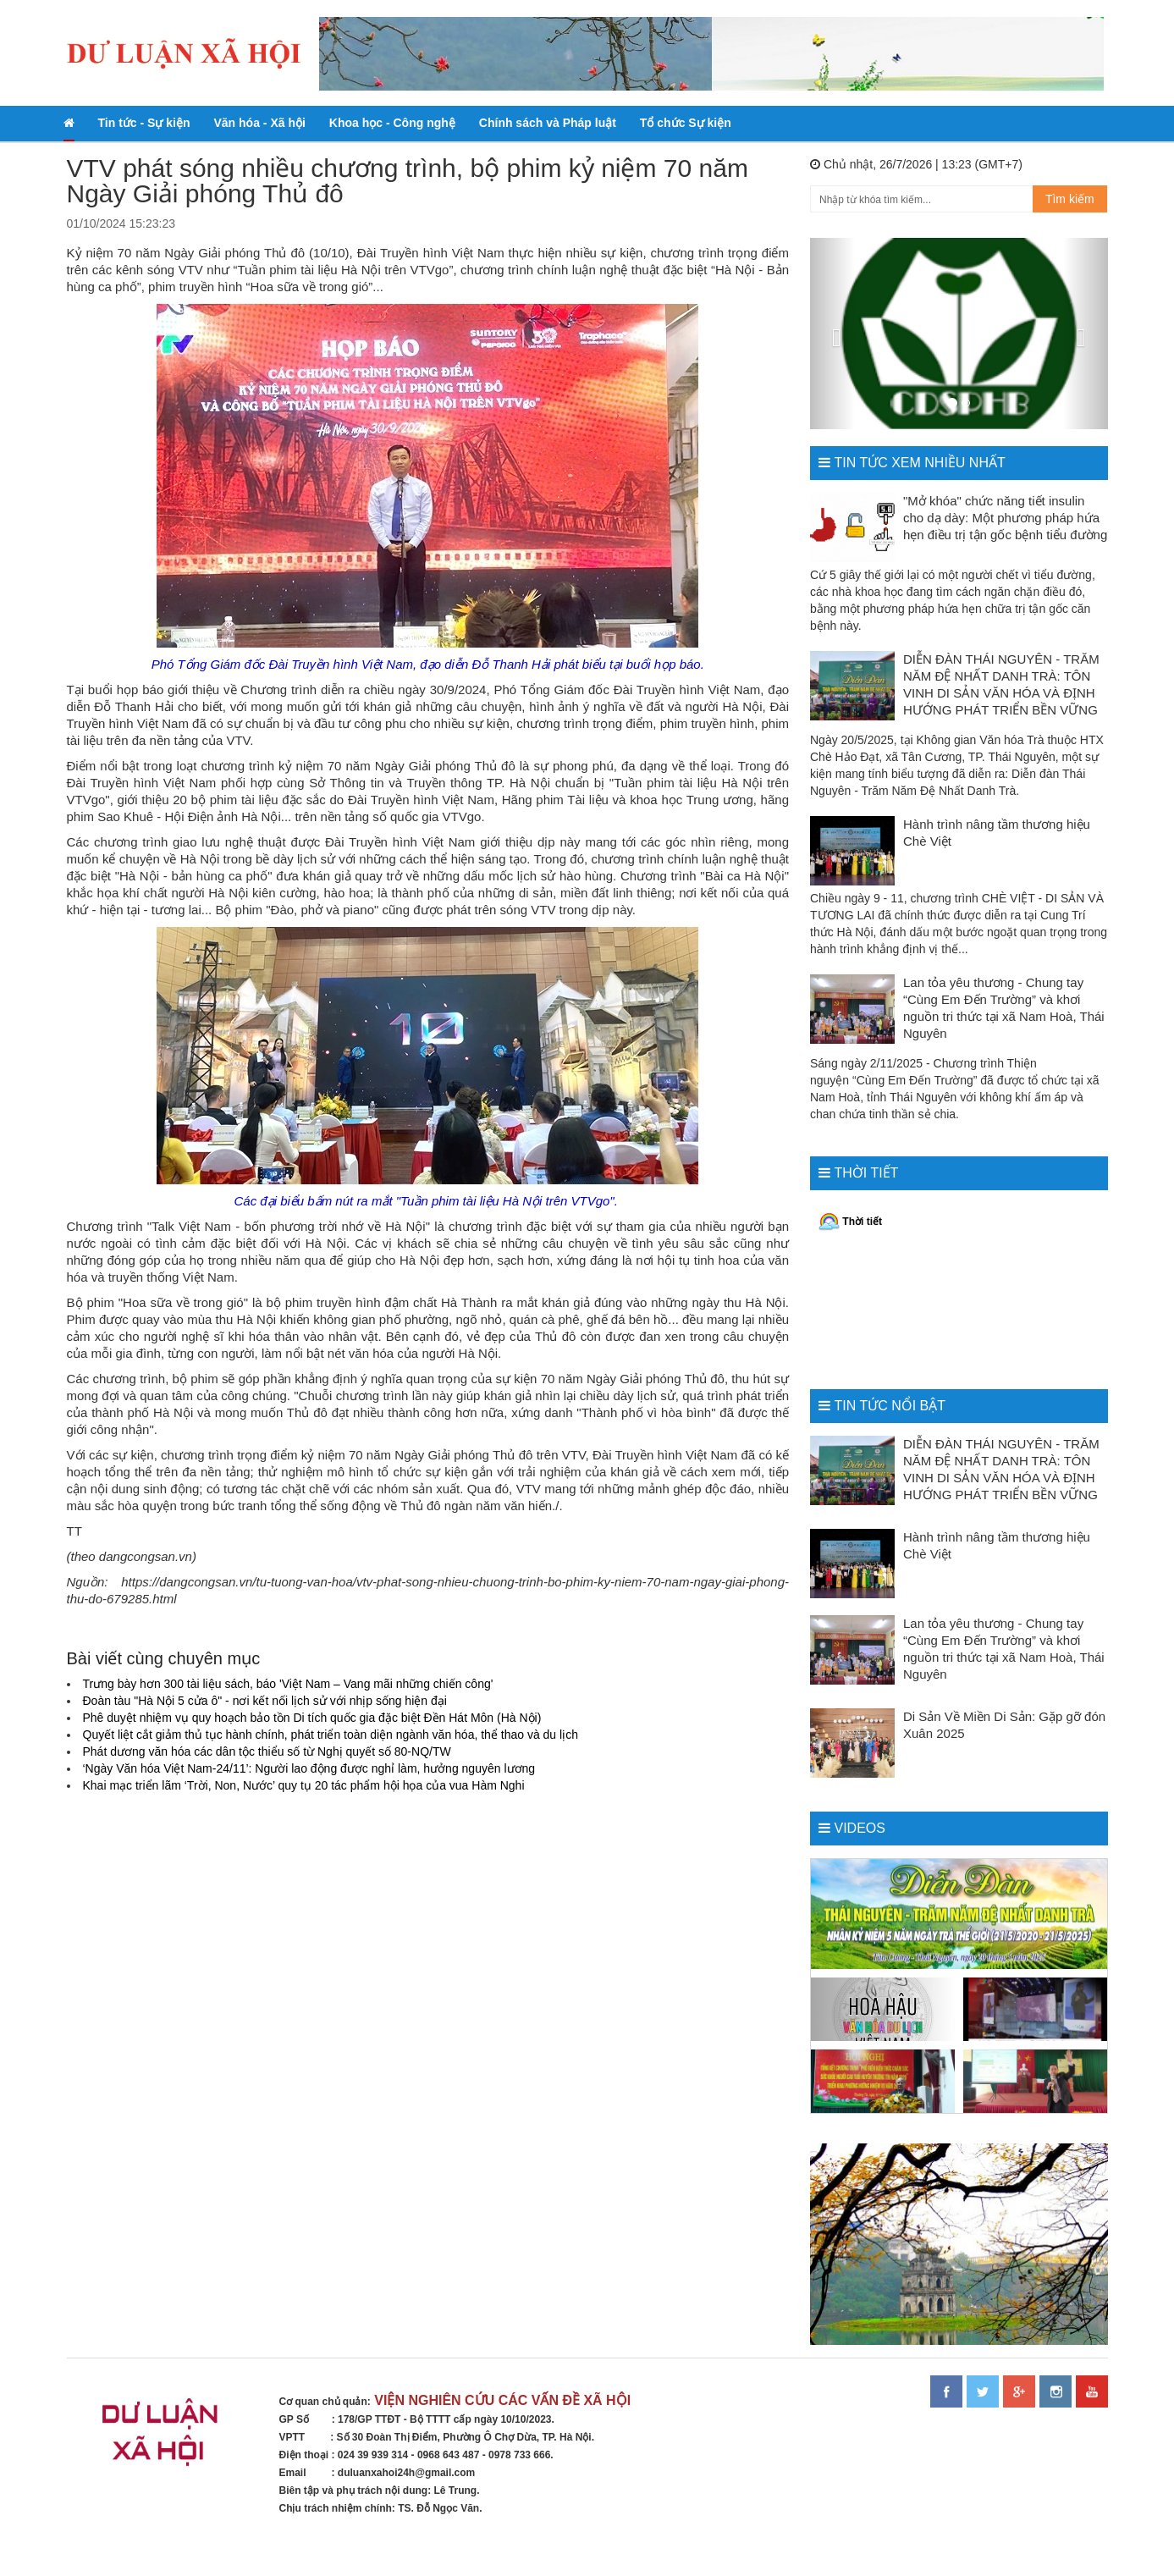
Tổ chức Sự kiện (685, 123)
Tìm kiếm (1069, 199)
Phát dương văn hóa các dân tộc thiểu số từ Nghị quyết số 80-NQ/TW (267, 1751)
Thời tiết (866, 1173)
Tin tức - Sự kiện (144, 123)
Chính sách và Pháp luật (547, 123)
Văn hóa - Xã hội (259, 123)
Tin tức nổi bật (889, 1405)
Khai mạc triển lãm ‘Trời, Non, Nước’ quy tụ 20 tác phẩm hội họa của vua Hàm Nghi (304, 1785)
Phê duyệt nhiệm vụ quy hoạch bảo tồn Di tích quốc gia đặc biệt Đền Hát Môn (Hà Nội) (312, 1717)
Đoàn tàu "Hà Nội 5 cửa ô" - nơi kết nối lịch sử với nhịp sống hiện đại (265, 1700)
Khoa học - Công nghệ (392, 123)
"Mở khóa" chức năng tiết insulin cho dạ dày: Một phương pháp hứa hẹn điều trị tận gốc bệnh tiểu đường (1005, 518)
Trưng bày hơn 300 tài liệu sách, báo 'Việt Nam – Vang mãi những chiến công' (288, 1684)
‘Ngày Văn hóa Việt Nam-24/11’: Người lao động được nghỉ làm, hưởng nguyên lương (309, 1768)
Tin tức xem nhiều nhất (919, 462)
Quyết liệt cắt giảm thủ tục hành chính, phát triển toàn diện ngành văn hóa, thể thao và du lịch (330, 1734)
